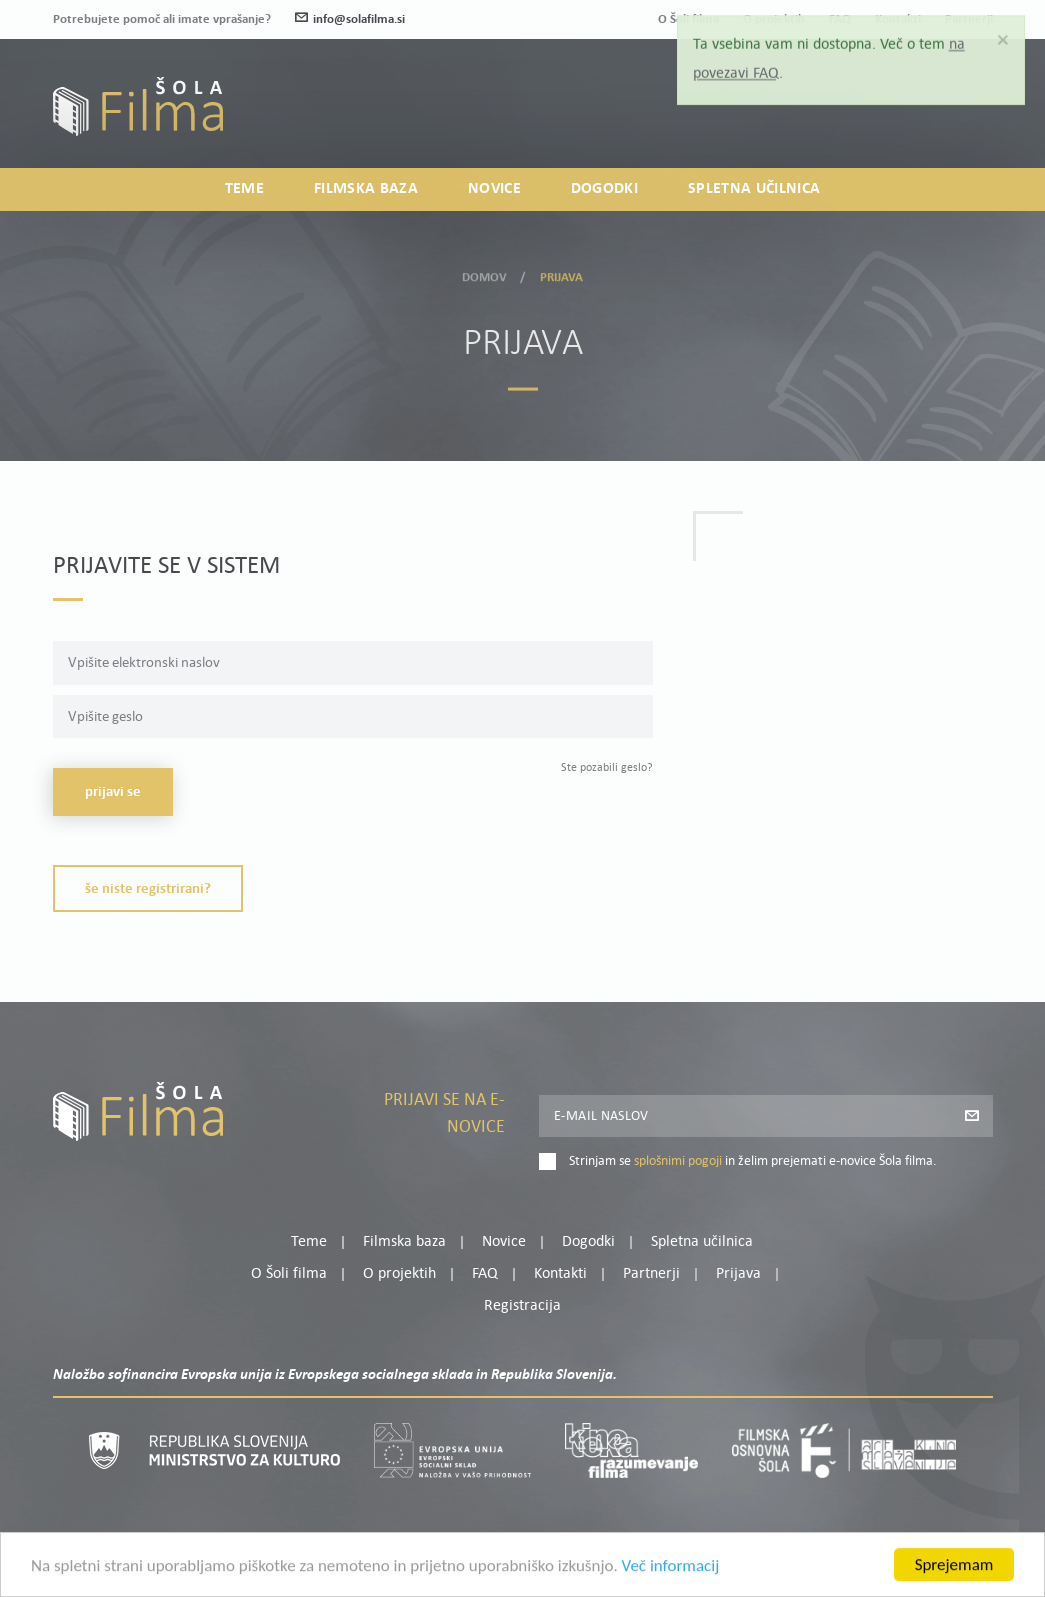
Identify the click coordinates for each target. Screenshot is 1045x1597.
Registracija (959, 117)
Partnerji (651, 1274)
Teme (244, 189)
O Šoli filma (289, 1274)
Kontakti (560, 1274)
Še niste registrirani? (148, 889)
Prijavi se (113, 792)
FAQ (485, 1274)
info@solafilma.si (350, 19)
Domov (485, 273)
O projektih (399, 1274)
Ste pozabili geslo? (607, 768)
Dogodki (604, 189)
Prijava (867, 117)
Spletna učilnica (754, 189)
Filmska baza (366, 189)
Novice (494, 189)
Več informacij (671, 1574)
